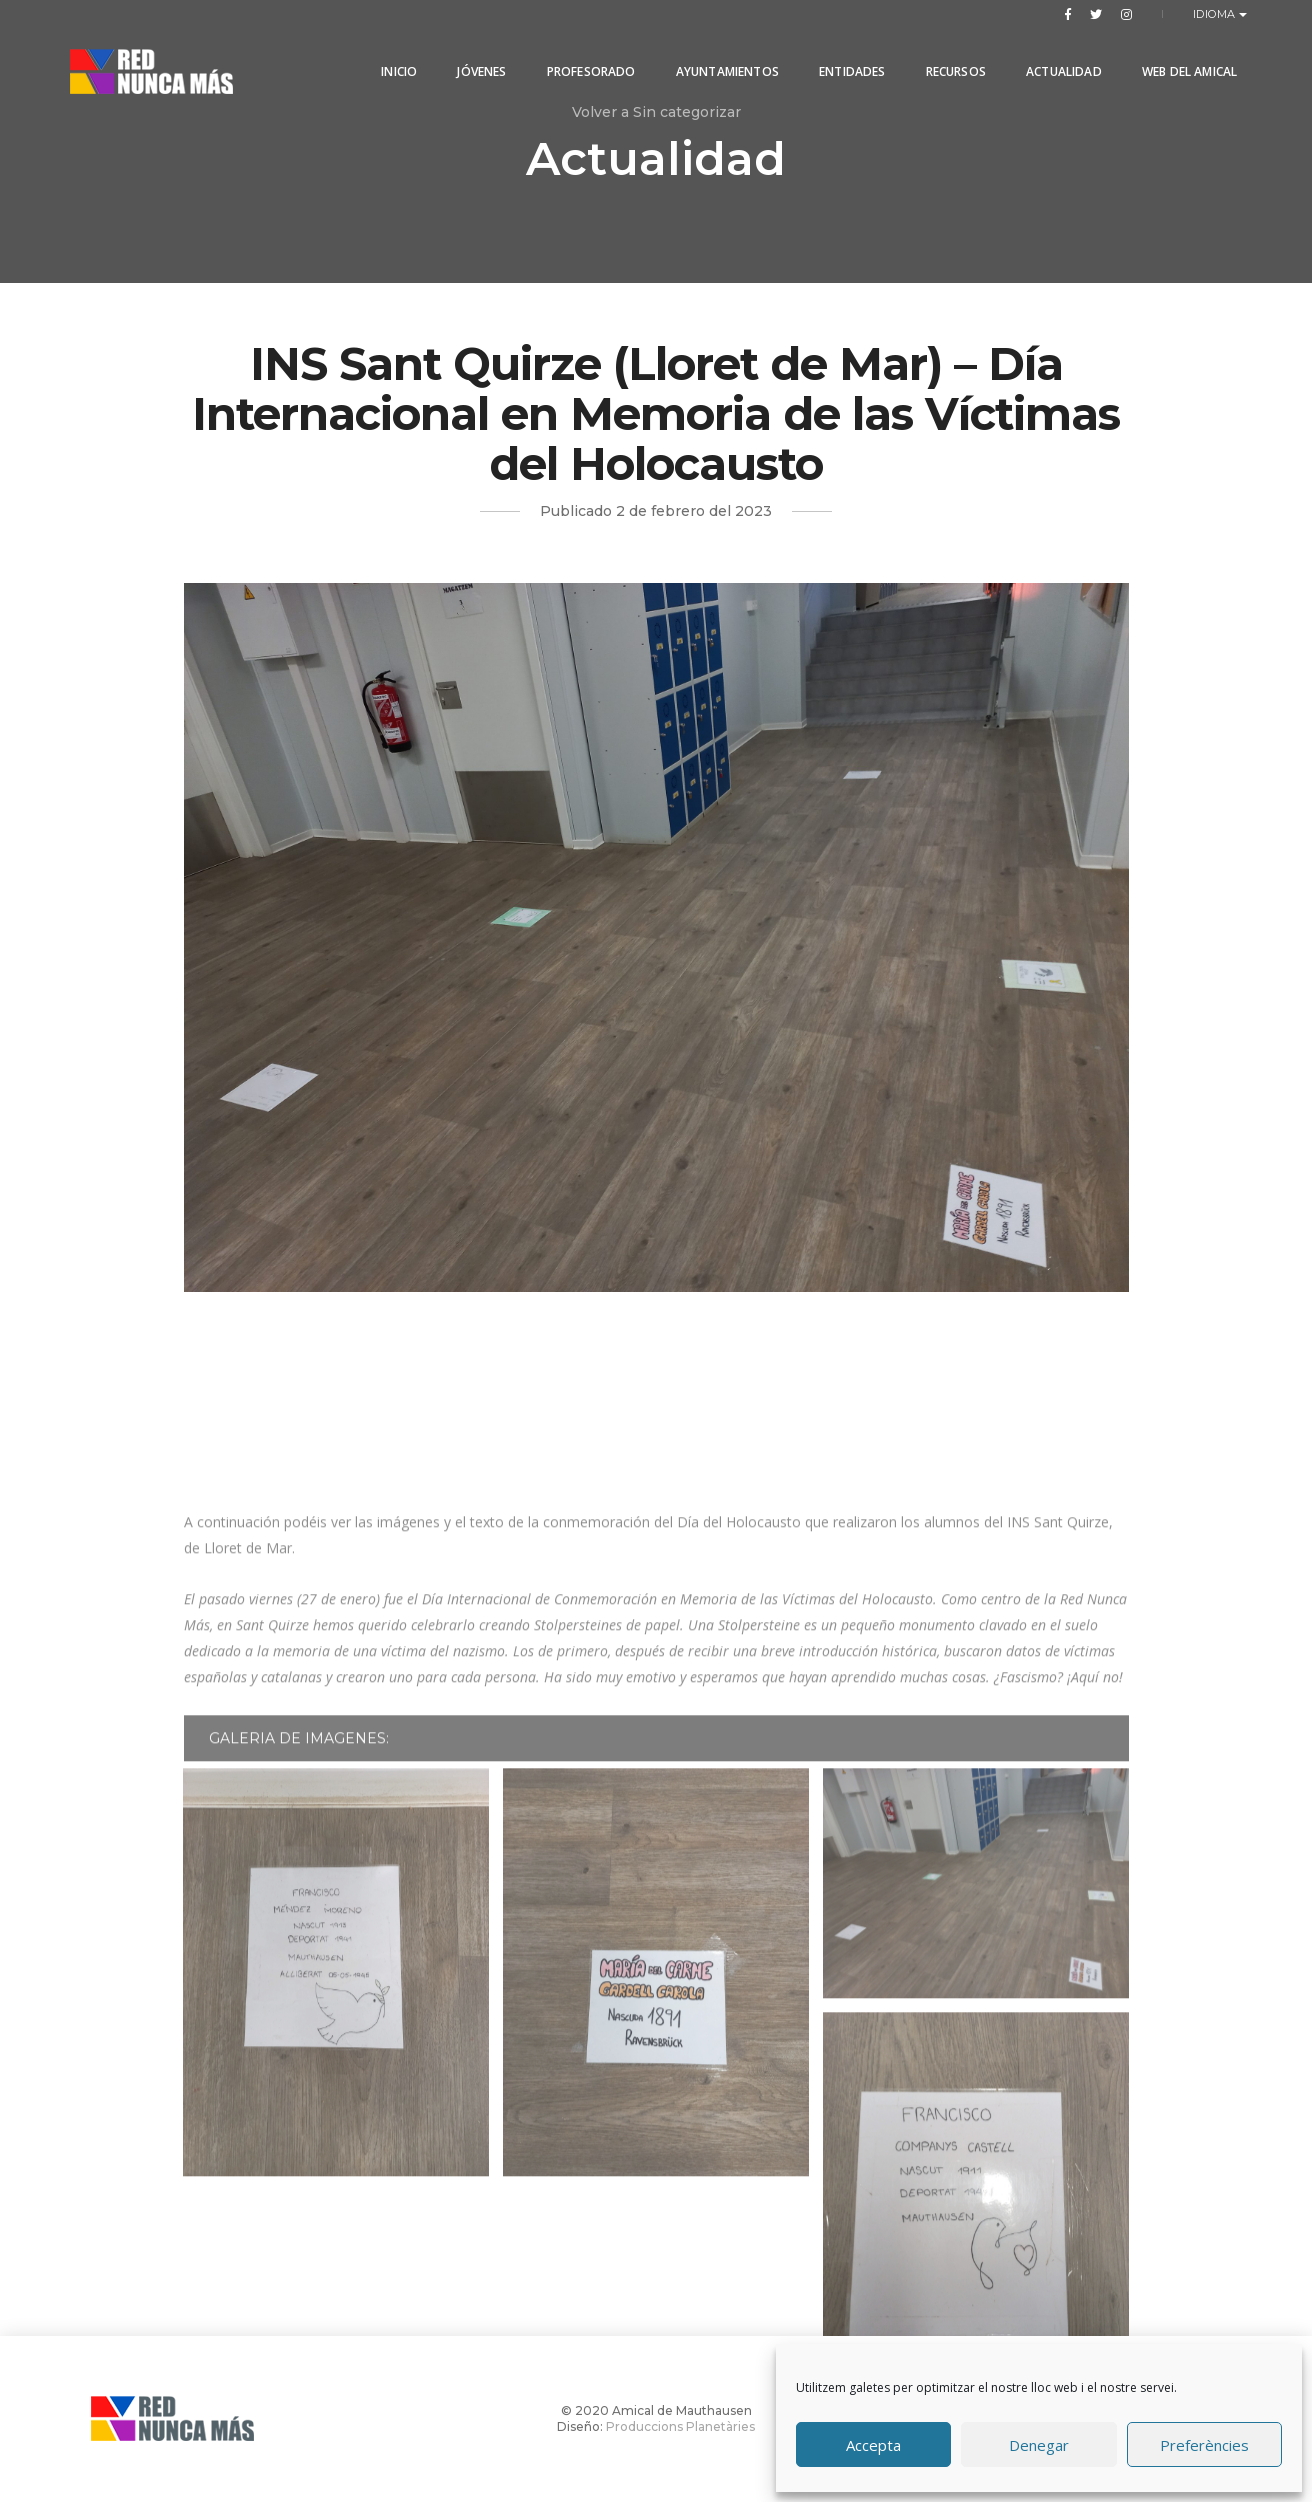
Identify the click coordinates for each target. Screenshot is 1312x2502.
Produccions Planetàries (680, 2426)
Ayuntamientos (721, 62)
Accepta (873, 2445)
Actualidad (1059, 62)
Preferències (1204, 2445)
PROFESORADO (585, 62)
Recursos (950, 62)
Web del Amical (1184, 62)
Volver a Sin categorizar (656, 112)
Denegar (1039, 2445)
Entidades (847, 62)
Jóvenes (476, 62)
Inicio (394, 62)
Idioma (1216, 14)
